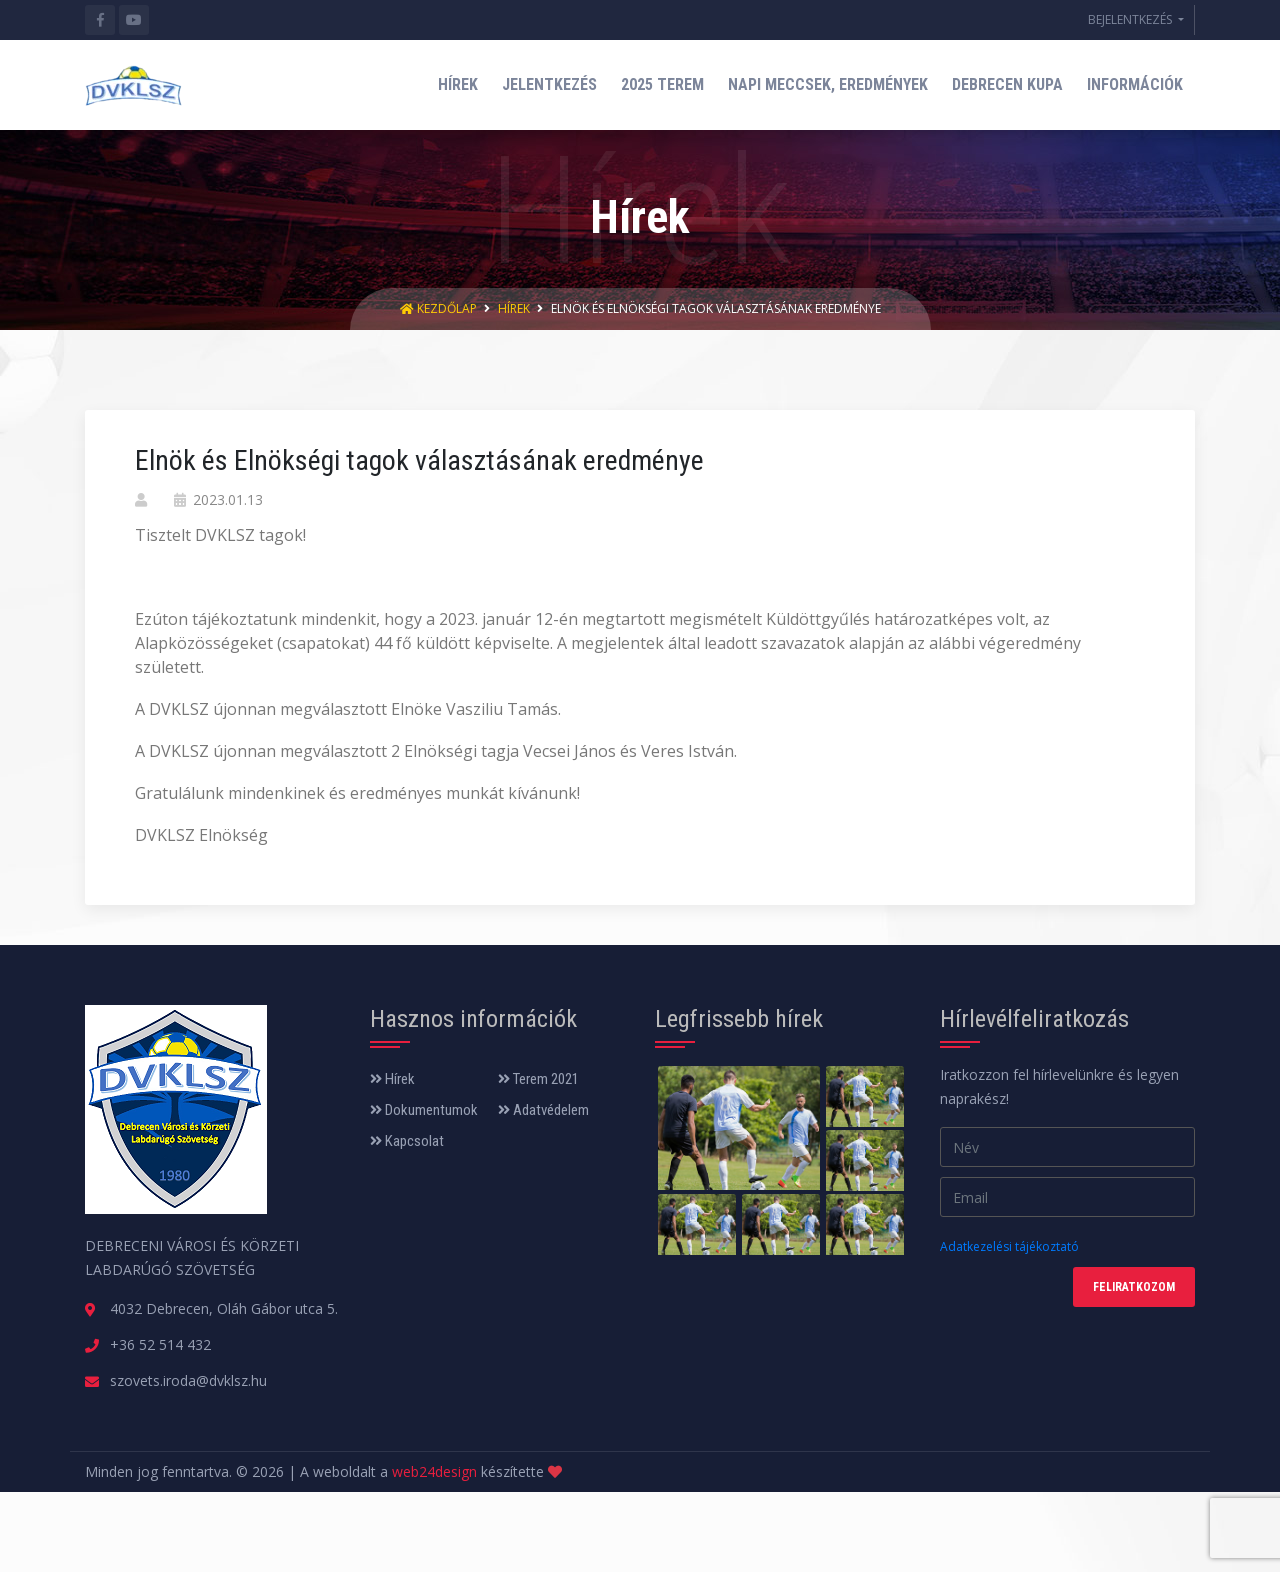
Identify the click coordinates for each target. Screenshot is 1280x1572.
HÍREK (458, 84)
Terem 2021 (538, 1079)
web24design (434, 1471)
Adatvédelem (543, 1110)
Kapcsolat (407, 1141)
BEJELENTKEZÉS (1131, 19)
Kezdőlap (440, 308)
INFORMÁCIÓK (1135, 84)
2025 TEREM (662, 84)
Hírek (514, 308)
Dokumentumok (424, 1110)
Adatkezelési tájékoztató (1009, 1246)
